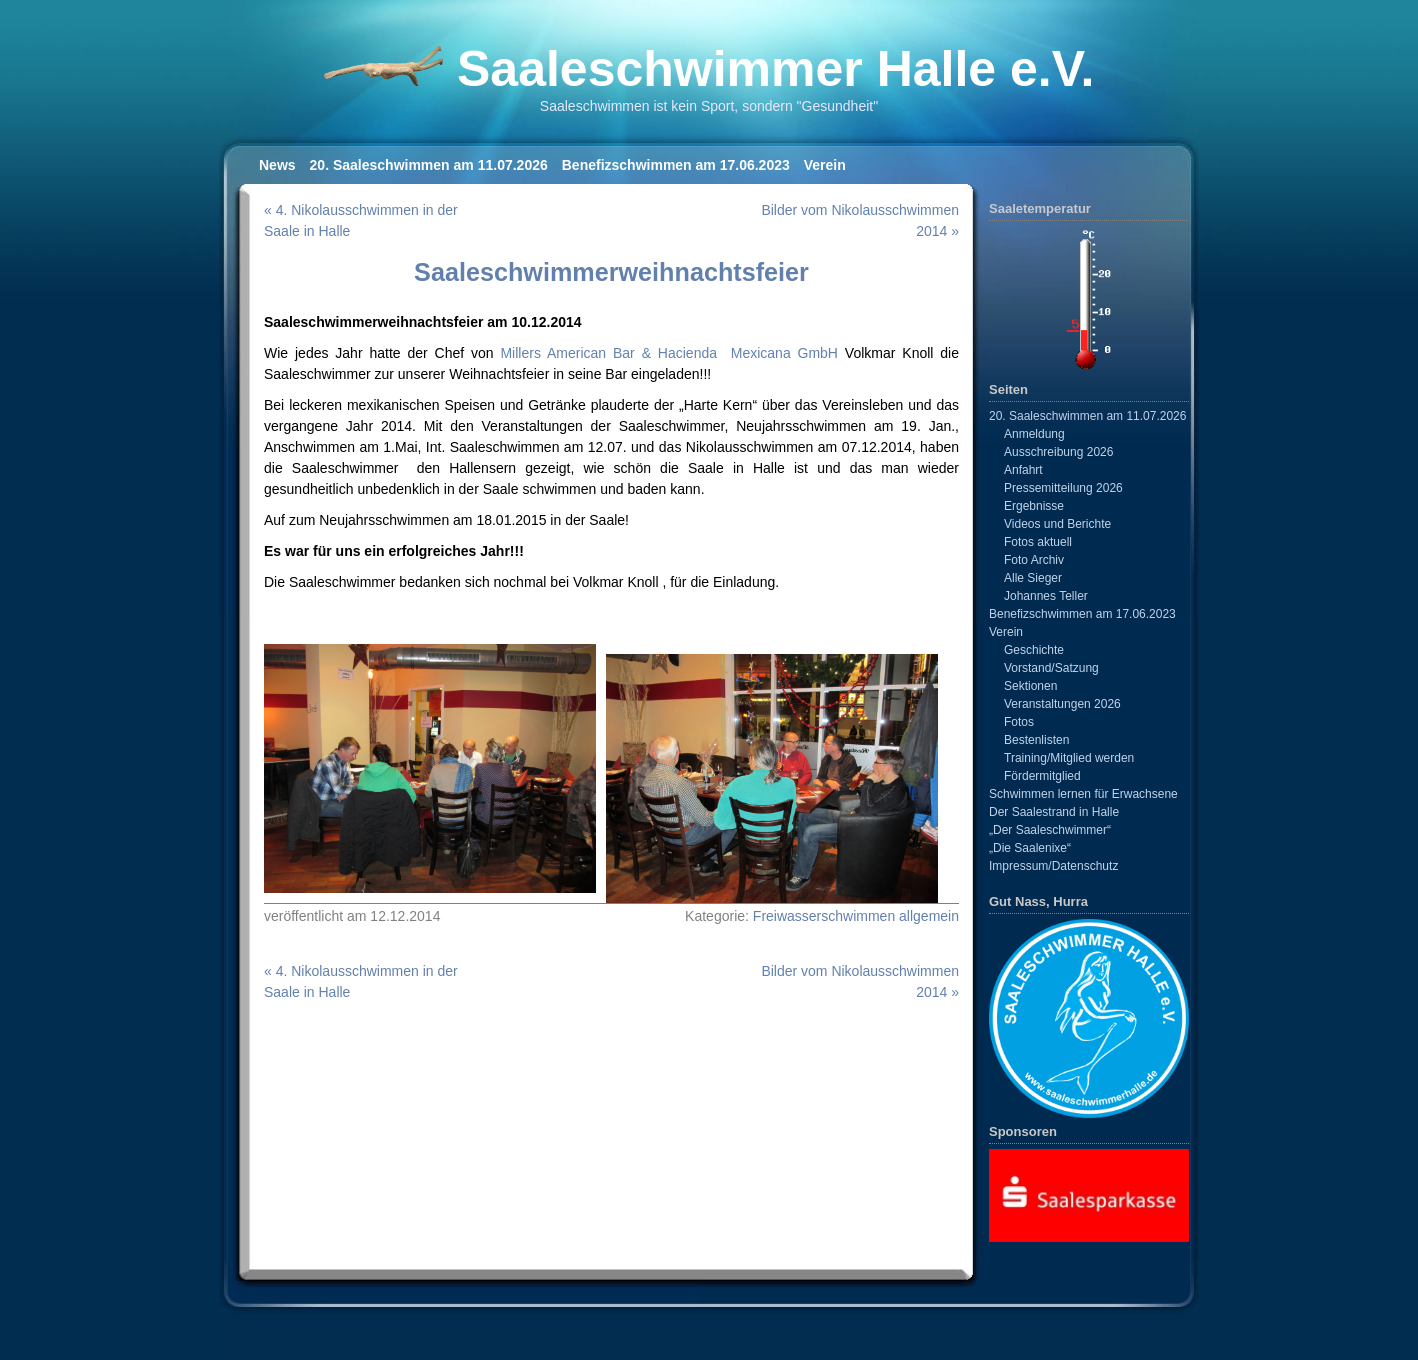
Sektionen (1030, 686)
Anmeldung (1034, 434)
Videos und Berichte (1057, 524)
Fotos (1019, 722)
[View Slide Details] (1089, 1195)
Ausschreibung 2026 (1058, 452)
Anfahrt (1023, 470)
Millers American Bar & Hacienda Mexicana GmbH (669, 353)
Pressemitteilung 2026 (1063, 488)
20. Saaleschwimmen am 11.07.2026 (429, 165)
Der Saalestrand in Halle (1054, 812)
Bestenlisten (1036, 740)
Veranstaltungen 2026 (1062, 704)
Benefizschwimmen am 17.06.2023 (676, 165)
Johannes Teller (1046, 596)
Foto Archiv (1034, 560)
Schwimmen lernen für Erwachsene (1083, 794)
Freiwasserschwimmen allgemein (856, 916)
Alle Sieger (1033, 578)
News (277, 165)
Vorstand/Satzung (1051, 668)
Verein (825, 165)
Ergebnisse (1034, 506)
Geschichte (1034, 650)
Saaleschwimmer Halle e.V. (775, 69)
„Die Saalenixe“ (1030, 848)
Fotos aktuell (1038, 542)
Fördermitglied (1042, 776)
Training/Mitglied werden (1069, 758)
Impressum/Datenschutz (1053, 866)
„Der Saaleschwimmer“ (1050, 830)
